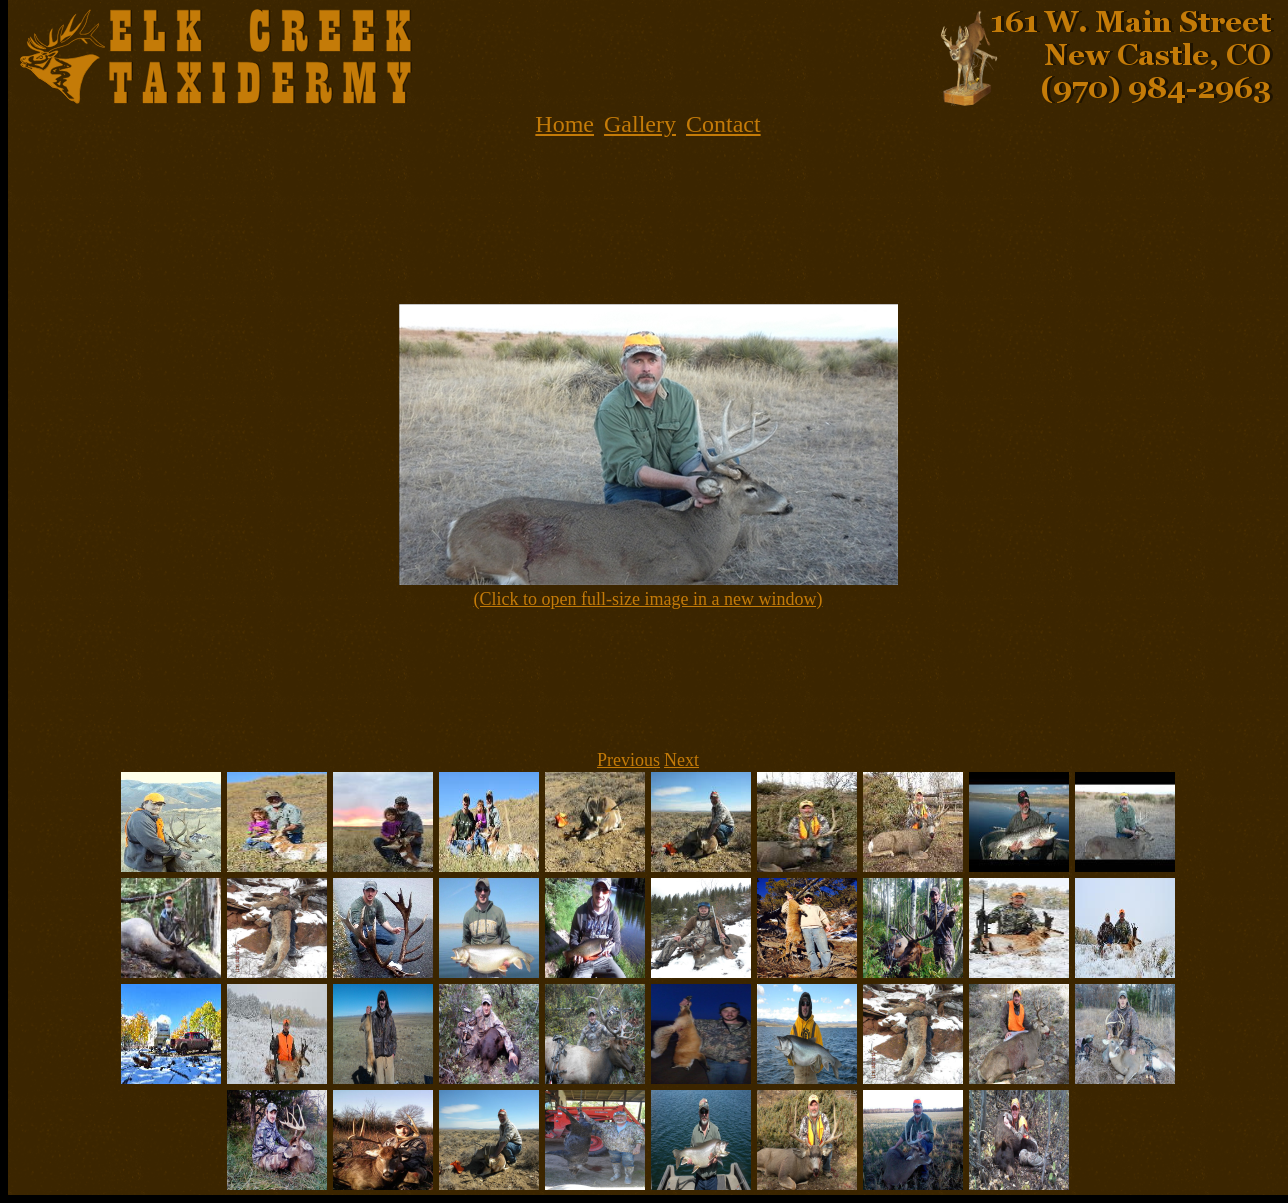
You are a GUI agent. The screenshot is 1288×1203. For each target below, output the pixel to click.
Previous (628, 760)
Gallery (640, 124)
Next (681, 760)
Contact (723, 124)
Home (564, 124)
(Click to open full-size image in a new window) (648, 599)
